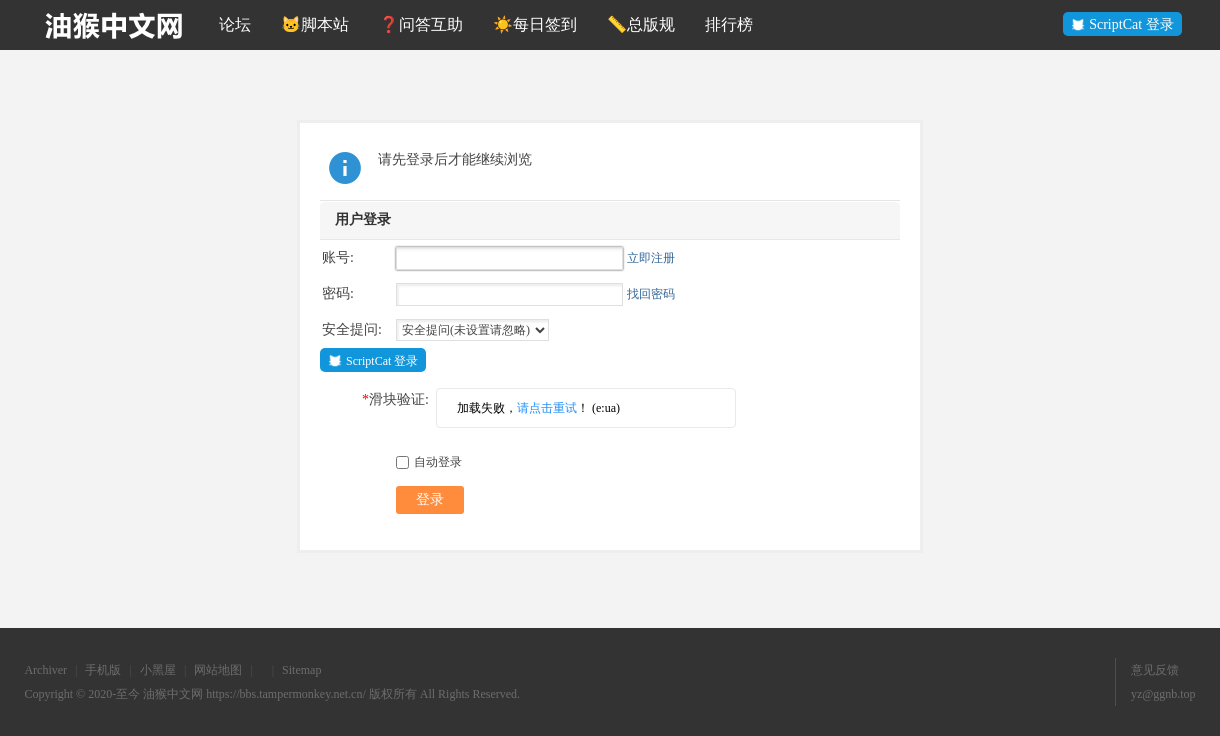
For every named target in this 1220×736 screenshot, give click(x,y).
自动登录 (429, 462)
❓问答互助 (421, 24)
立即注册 (651, 258)
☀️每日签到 (535, 24)
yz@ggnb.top (1163, 694)
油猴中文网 (173, 694)
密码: (338, 293)
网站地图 (218, 670)
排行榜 (729, 24)
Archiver (45, 670)
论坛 (235, 24)
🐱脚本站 (315, 24)
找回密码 (651, 294)
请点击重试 (547, 408)
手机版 (103, 670)
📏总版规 (641, 24)
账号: (338, 257)
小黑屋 (158, 670)
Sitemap (301, 670)
